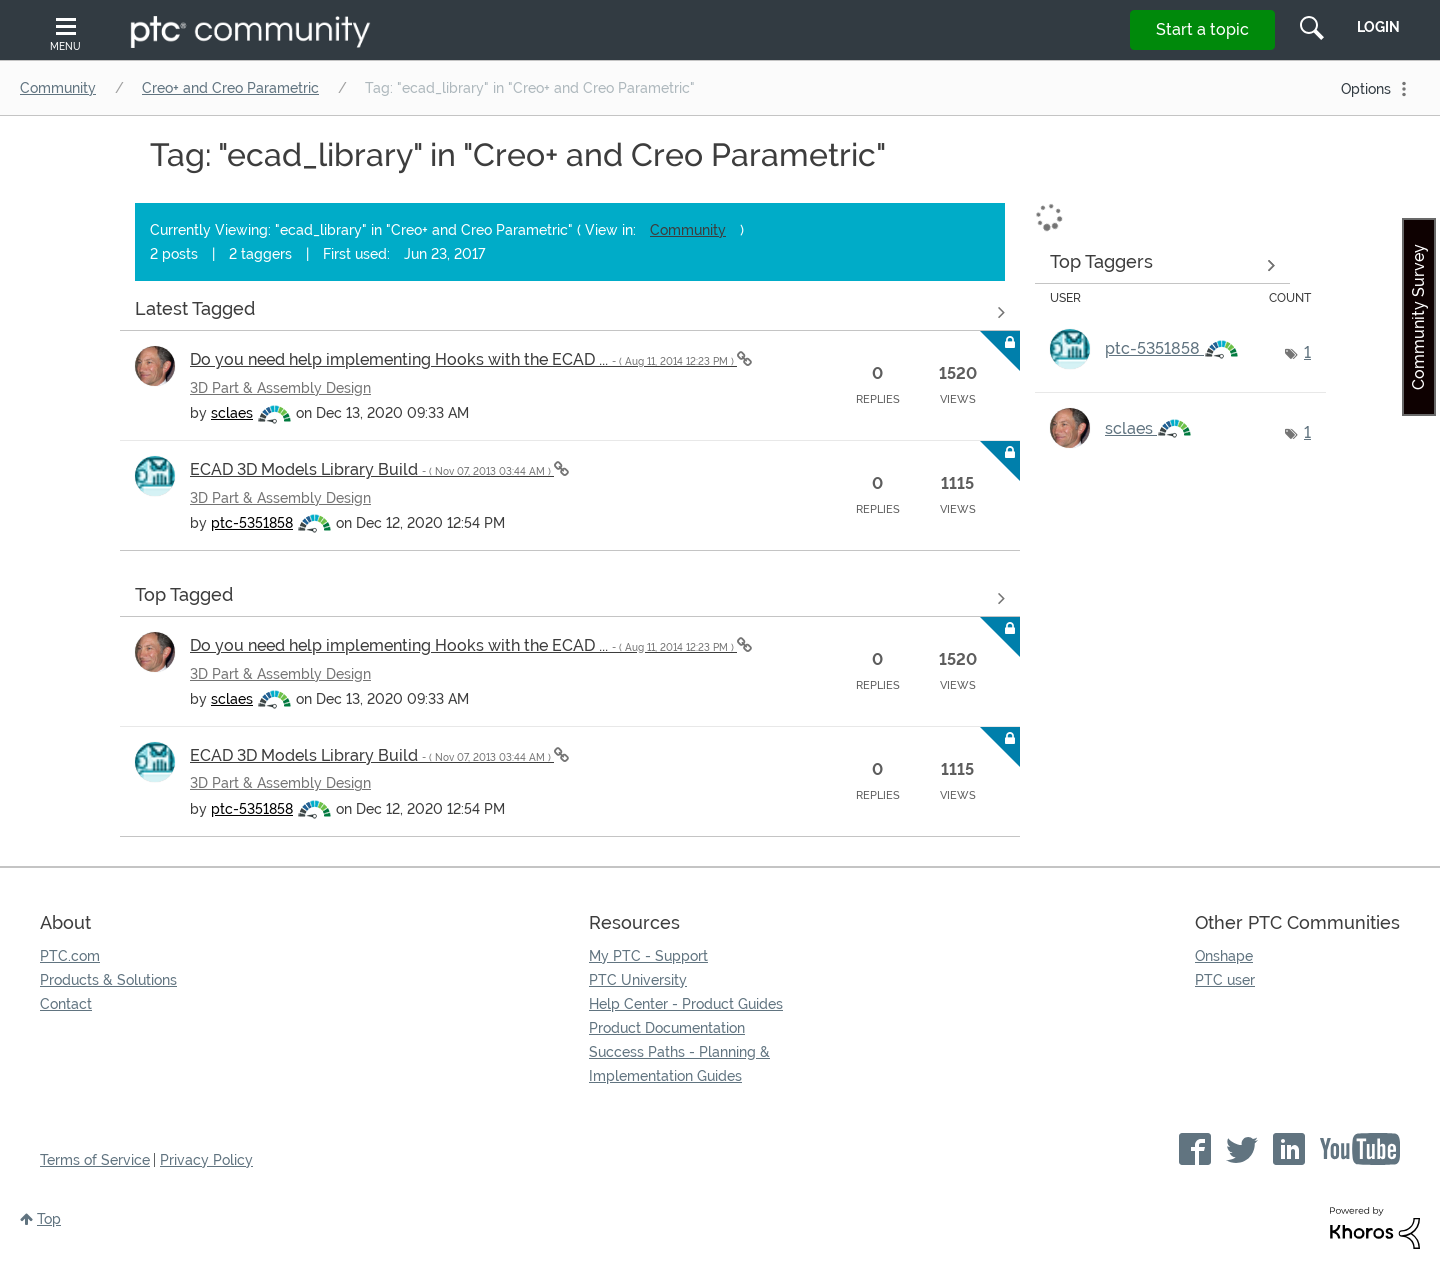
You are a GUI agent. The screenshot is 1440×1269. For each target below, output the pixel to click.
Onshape (1224, 956)
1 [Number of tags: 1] (1307, 352)
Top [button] (49, 1219)
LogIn (1378, 27)
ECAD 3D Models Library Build (372, 469)
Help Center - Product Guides (686, 1004)
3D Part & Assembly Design (280, 388)
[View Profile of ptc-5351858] (252, 523)
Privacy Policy (206, 1160)
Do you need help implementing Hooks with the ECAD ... (463, 359)
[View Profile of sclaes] (232, 413)
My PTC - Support (648, 956)
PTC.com (70, 956)
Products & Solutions (108, 980)
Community (58, 88)
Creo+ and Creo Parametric (230, 88)
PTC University (638, 980)
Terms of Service (95, 1160)
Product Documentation (667, 1028)
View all (570, 312)
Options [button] (1366, 89)
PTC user (1225, 980)
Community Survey (1418, 317)
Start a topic (1202, 29)
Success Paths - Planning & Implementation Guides (679, 1064)
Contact (66, 1004)
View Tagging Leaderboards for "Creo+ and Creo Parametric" (1162, 265)
